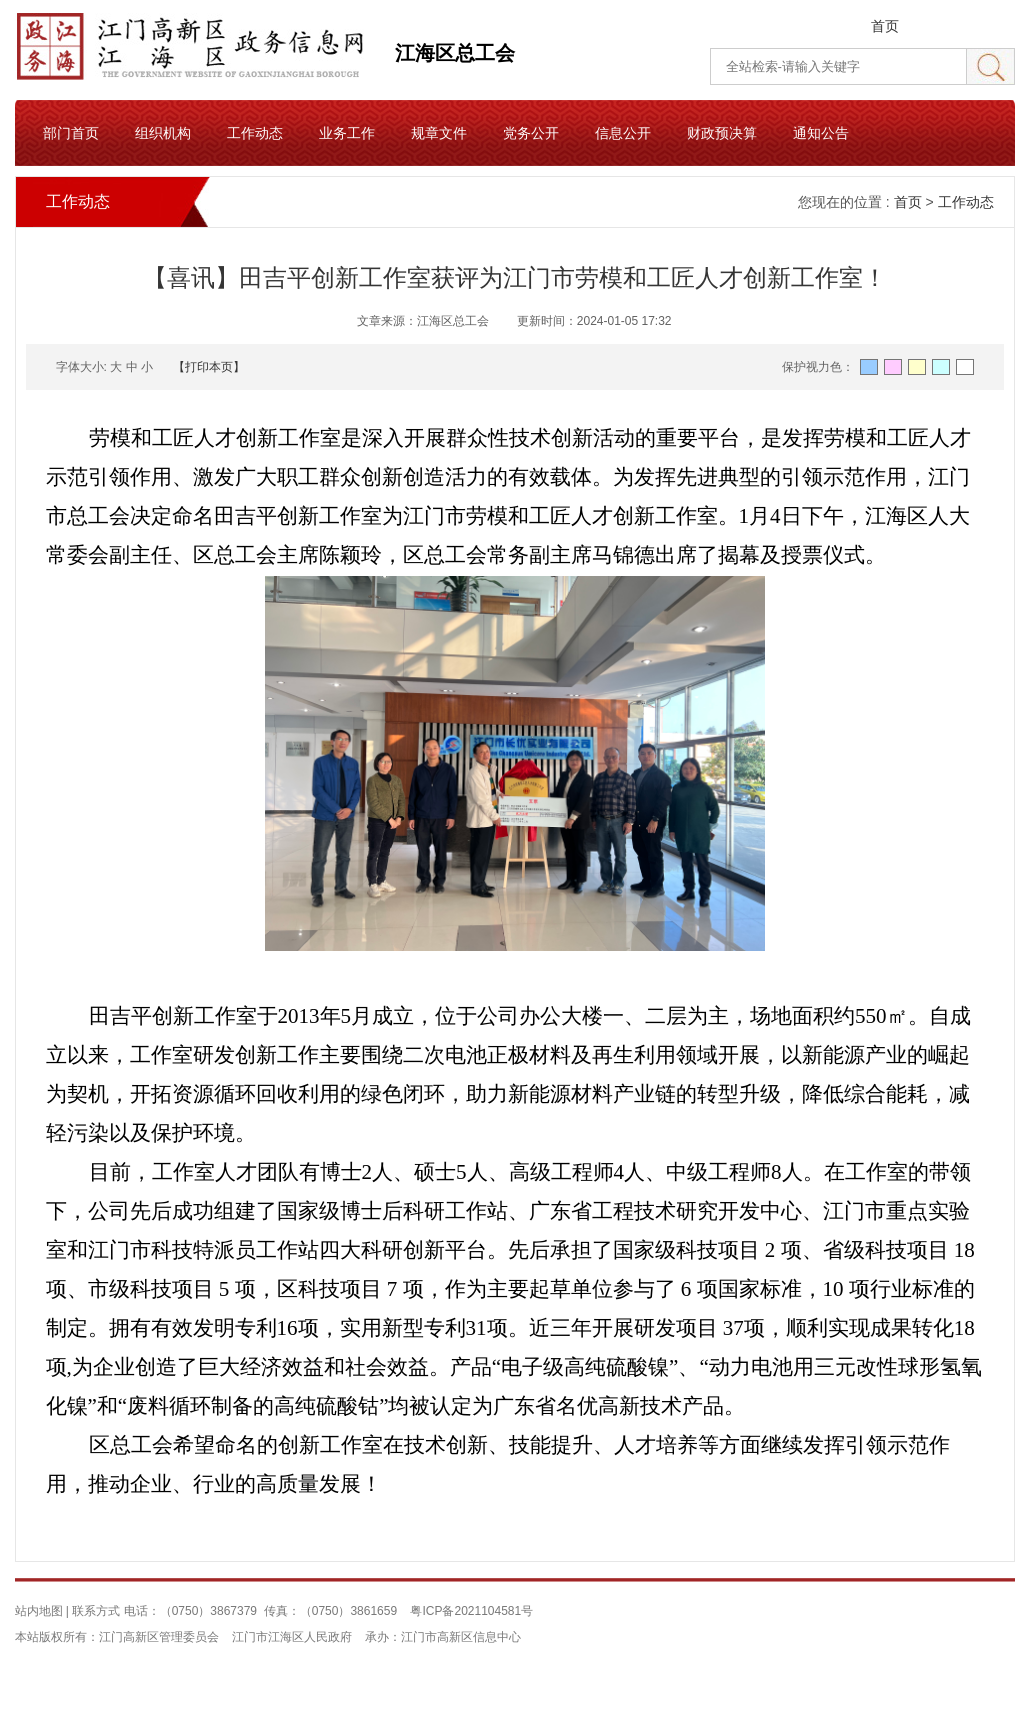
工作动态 (255, 133)
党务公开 (531, 133)
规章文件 (439, 133)
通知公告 (821, 133)
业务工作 (347, 133)
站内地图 (39, 1611)
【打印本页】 (209, 367)
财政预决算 (722, 133)
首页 (885, 26)
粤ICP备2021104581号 (471, 1611)
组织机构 (163, 133)
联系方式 (96, 1611)
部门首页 (71, 133)
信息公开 (623, 133)
